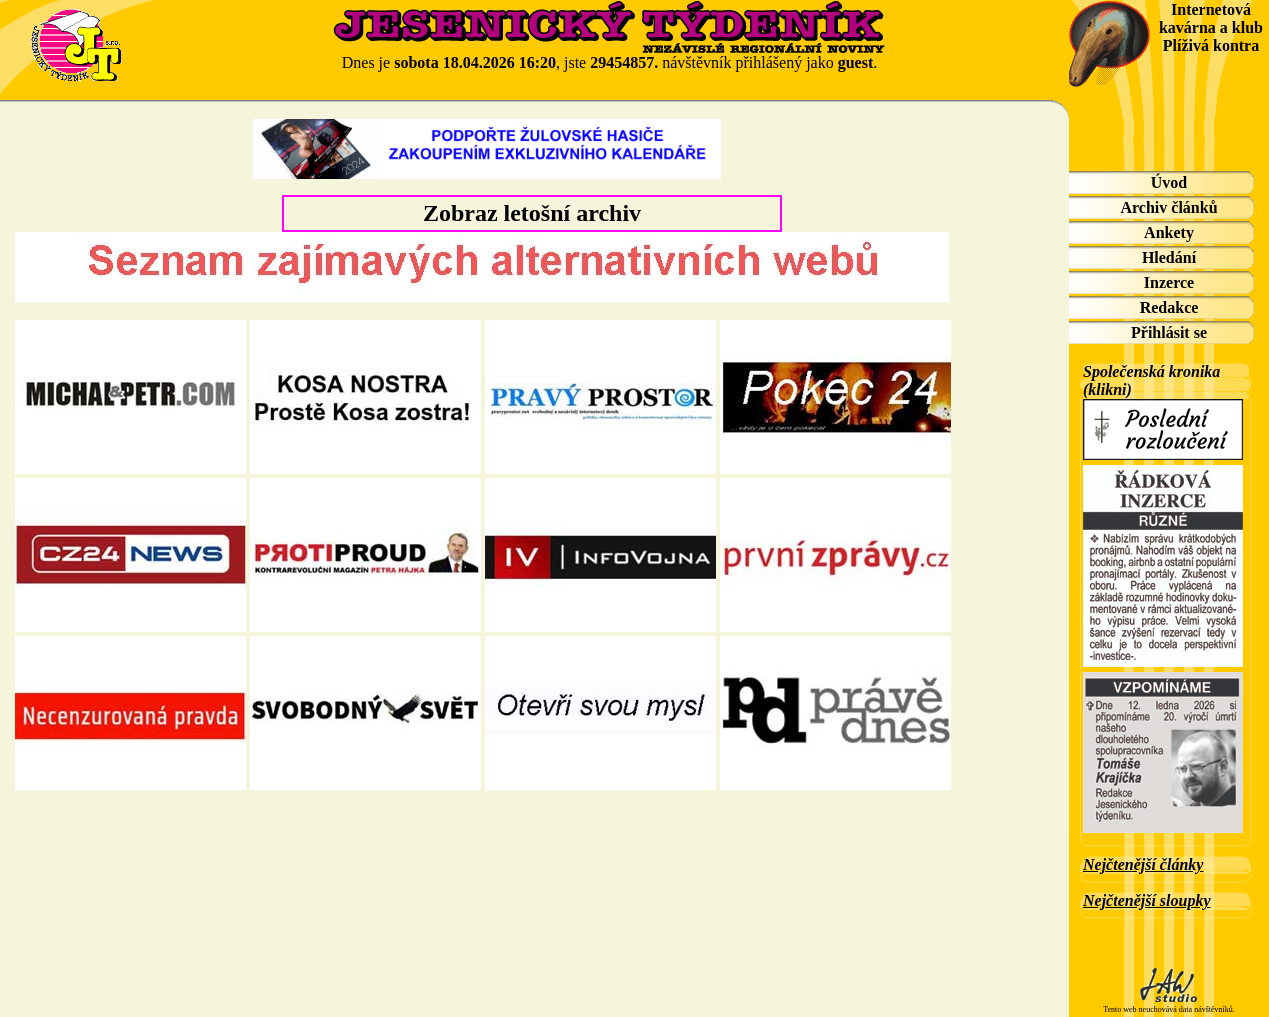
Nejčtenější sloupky (1147, 900)
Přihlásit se (1169, 332)
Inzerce (1169, 282)
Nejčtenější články (1143, 864)
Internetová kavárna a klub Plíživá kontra (1211, 27)
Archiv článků (1168, 207)
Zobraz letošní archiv (532, 213)
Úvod (1169, 182)
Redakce (1169, 307)
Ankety (1169, 232)
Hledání (1169, 257)
